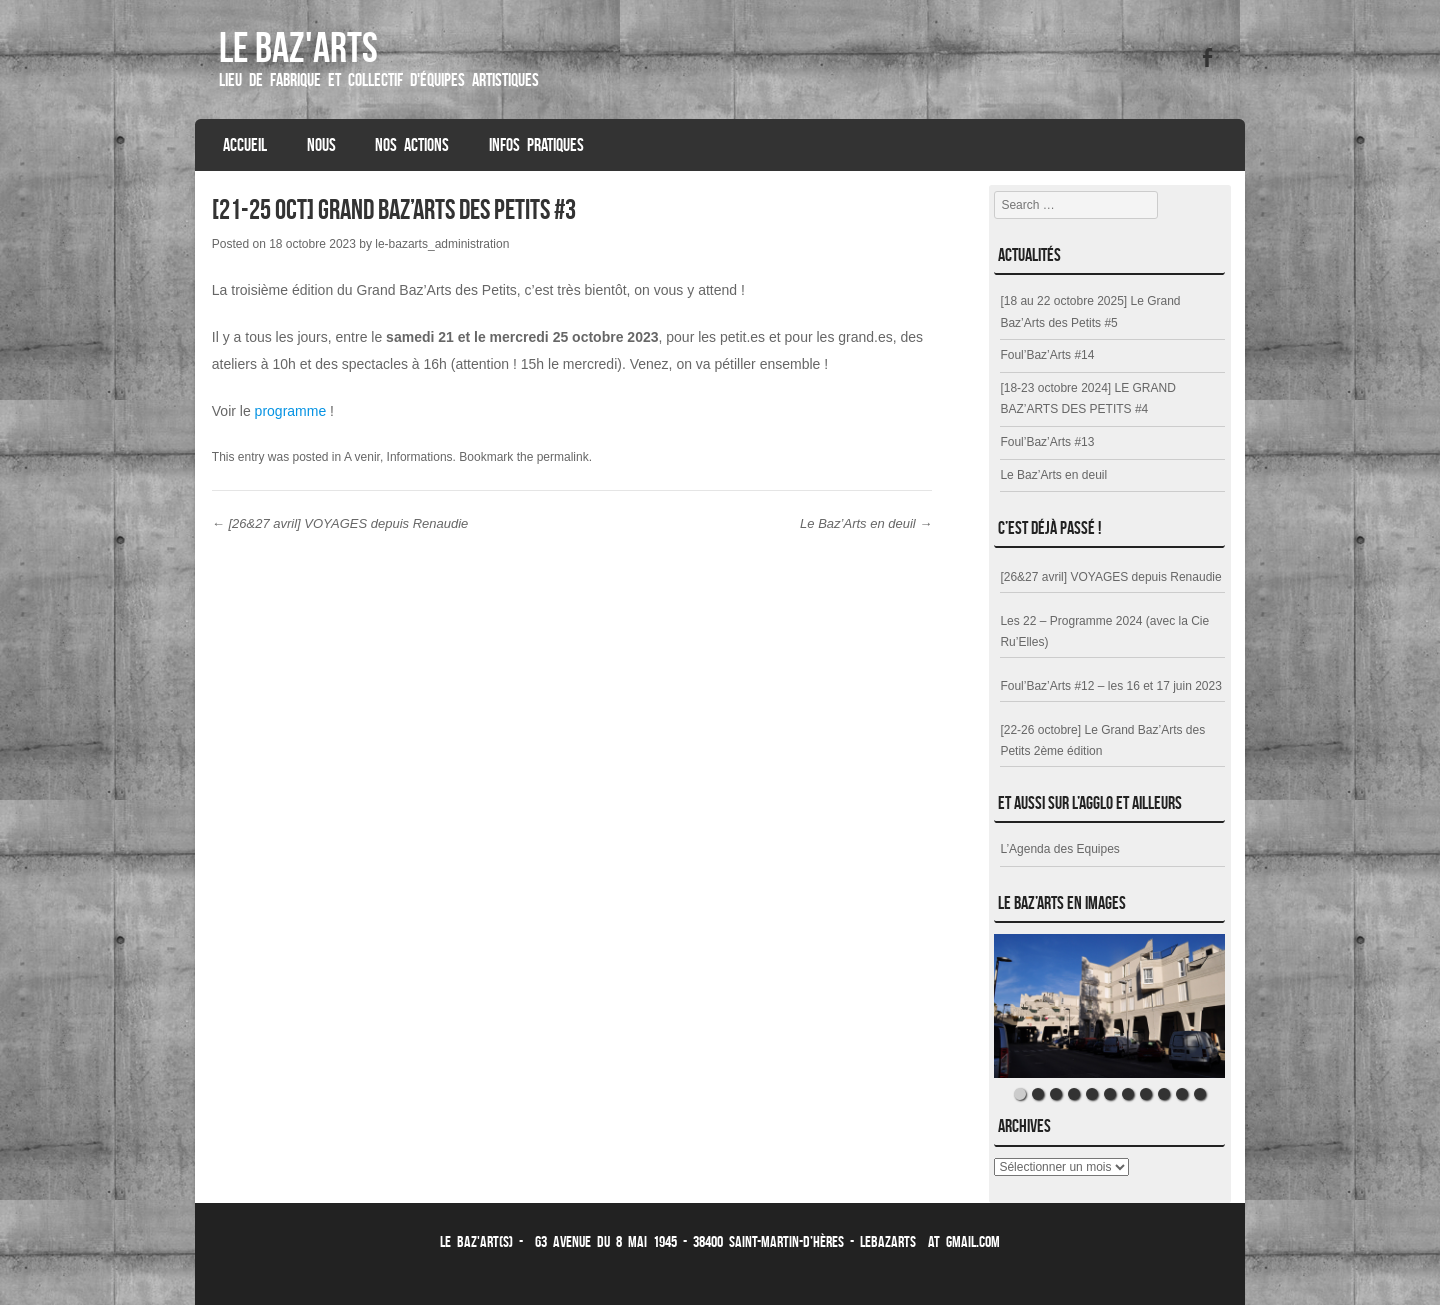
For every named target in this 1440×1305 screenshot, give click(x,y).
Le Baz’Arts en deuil (866, 523)
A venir (362, 457)
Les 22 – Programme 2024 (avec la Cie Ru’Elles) (1104, 632)
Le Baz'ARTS (298, 47)
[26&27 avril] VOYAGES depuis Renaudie (340, 523)
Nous (321, 145)
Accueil (245, 145)
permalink (563, 457)
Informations (420, 457)
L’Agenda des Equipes (1059, 849)
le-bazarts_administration (442, 244)
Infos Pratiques (536, 145)
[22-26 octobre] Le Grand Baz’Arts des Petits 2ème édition (1102, 741)
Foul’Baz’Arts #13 (1047, 442)
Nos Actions (412, 145)
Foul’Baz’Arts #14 (1047, 355)
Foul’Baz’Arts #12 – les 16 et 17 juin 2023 (1110, 686)
